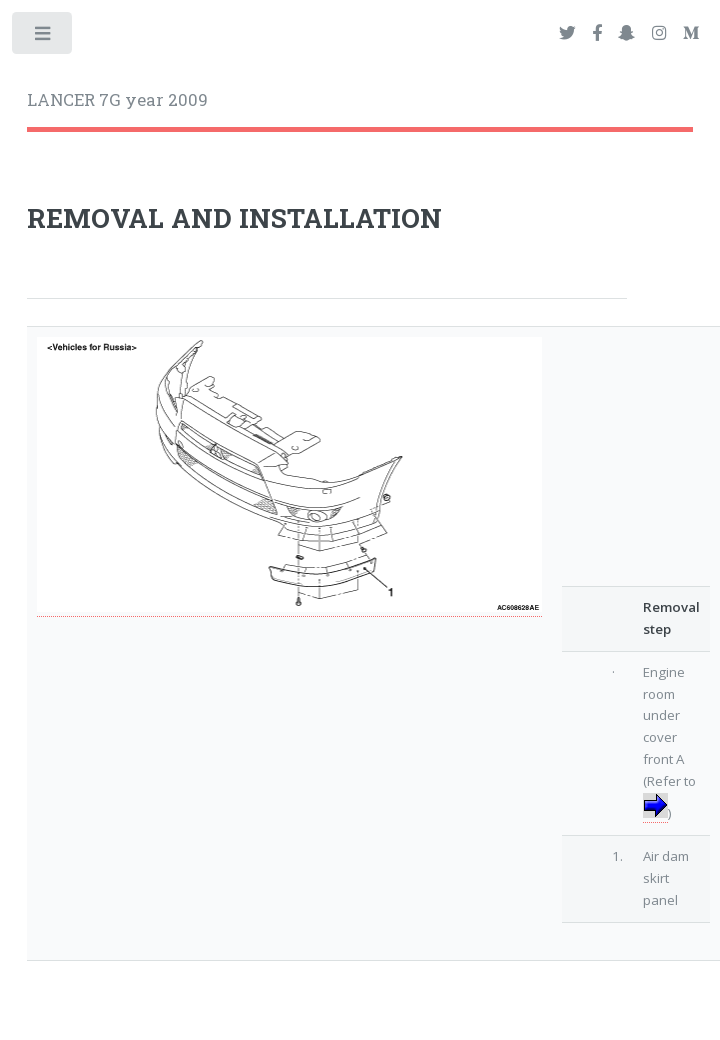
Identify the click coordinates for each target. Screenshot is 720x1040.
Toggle (43, 37)
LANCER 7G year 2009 (117, 100)
